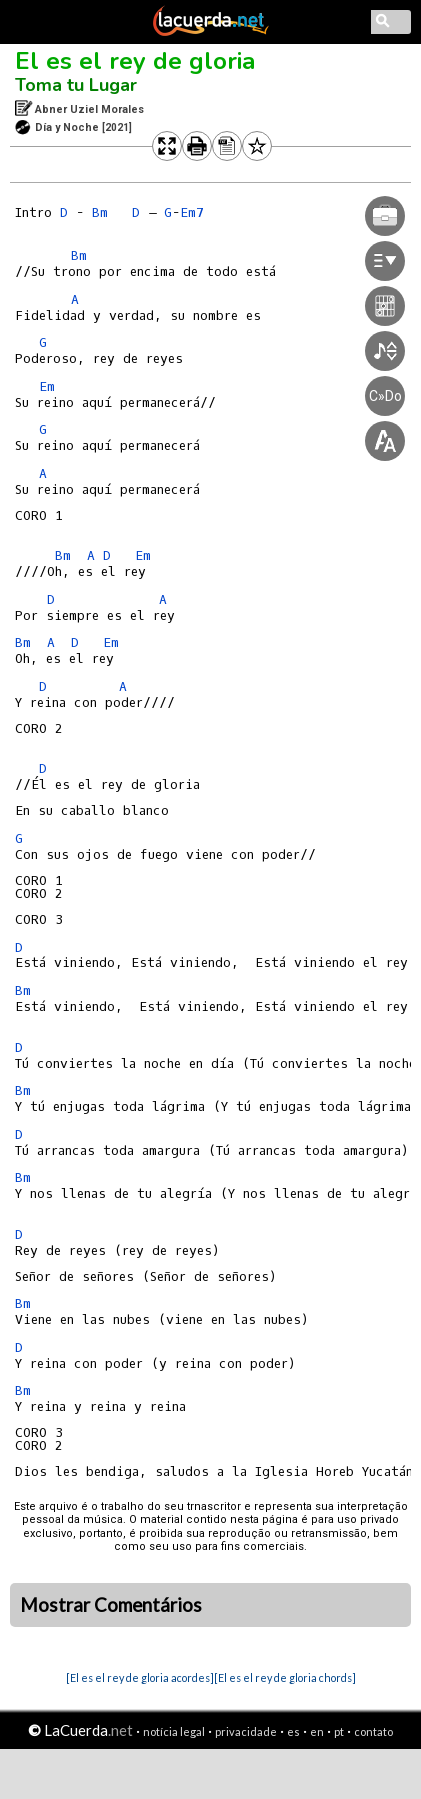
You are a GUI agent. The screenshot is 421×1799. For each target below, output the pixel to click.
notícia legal (174, 1731)
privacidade (246, 1731)
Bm (100, 212)
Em (47, 386)
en (317, 1731)
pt (339, 1731)
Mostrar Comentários (111, 1605)
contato (373, 1731)
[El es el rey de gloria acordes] (140, 1677)
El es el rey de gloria (135, 61)
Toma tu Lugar (76, 85)
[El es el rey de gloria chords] (285, 1677)
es (293, 1731)
